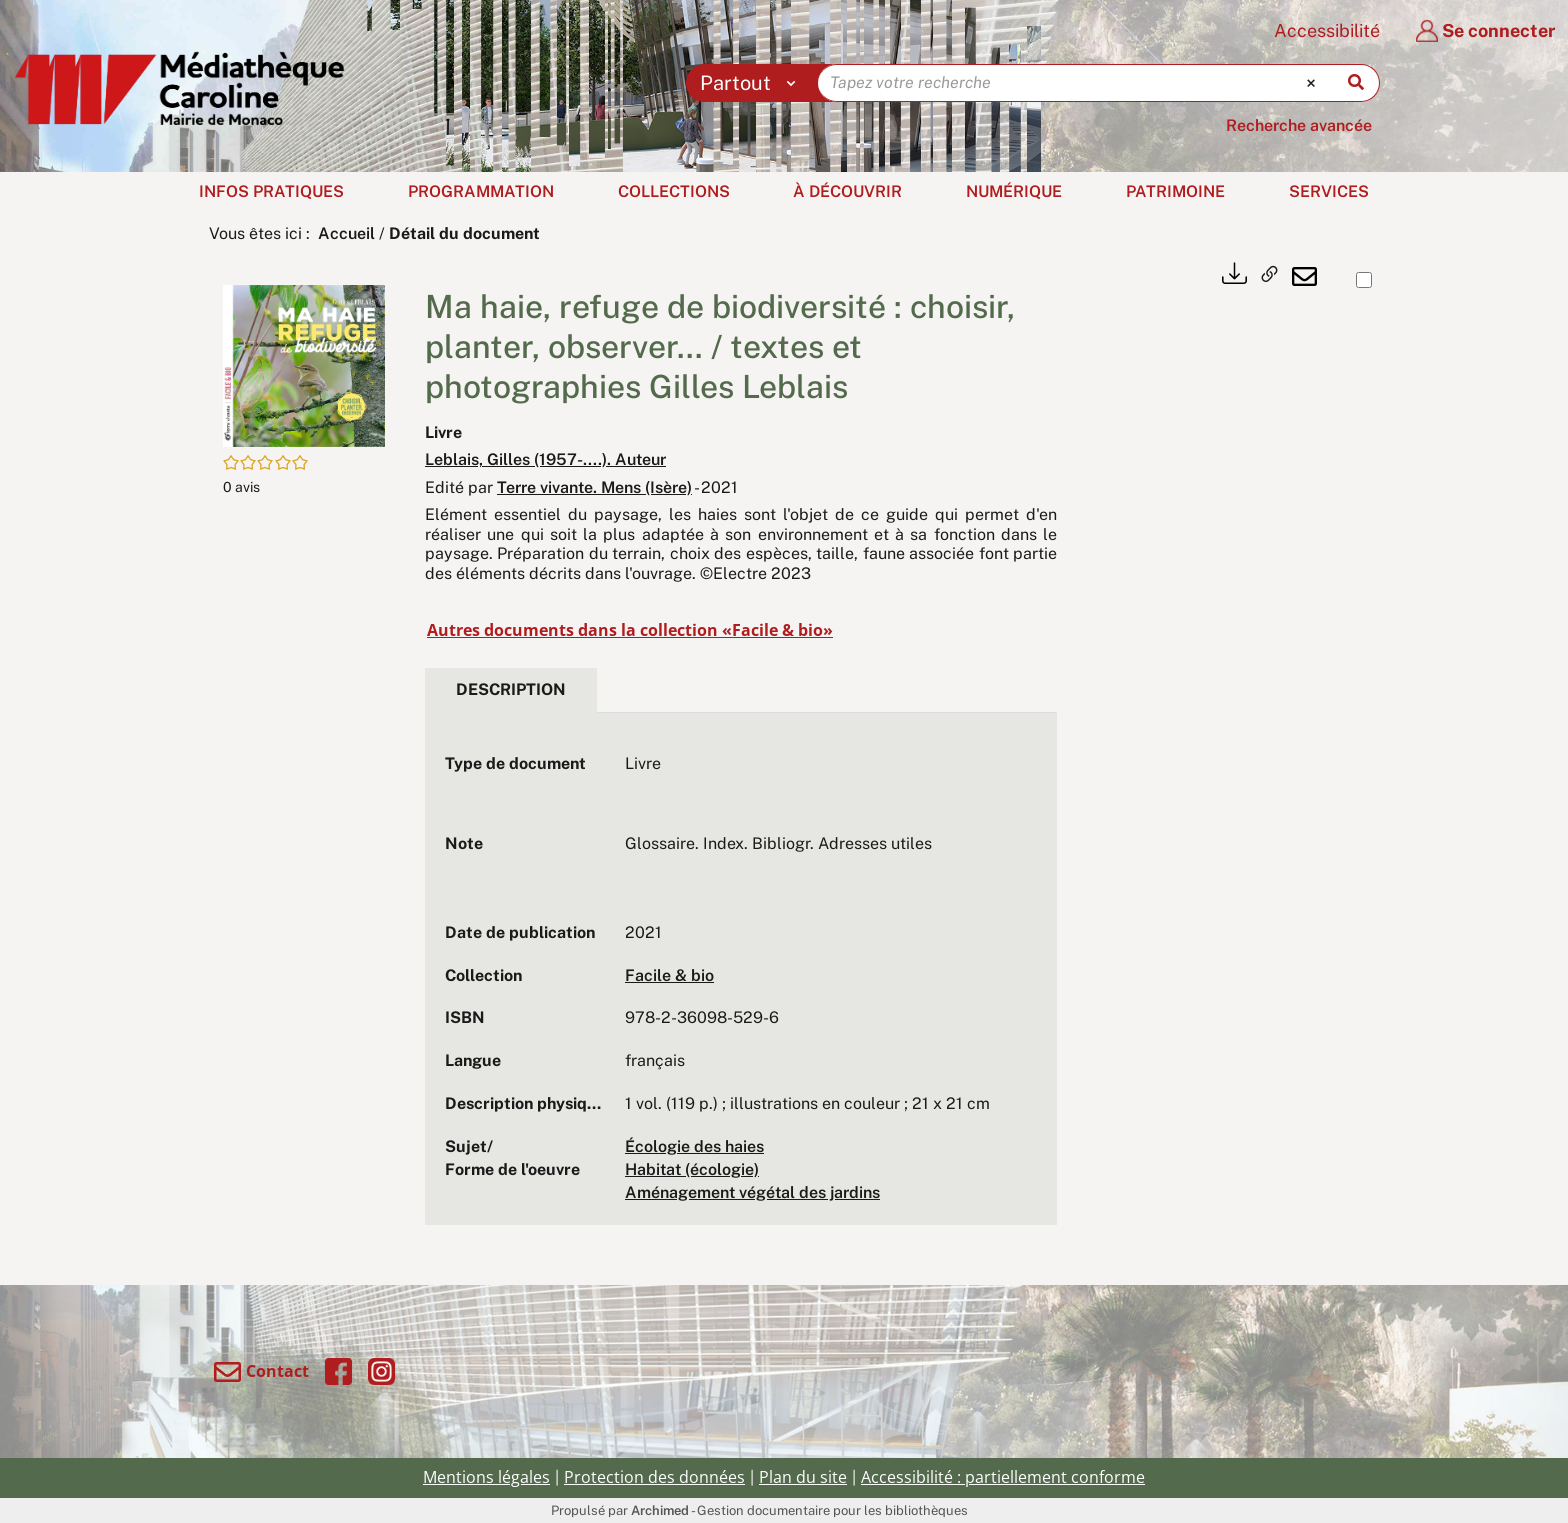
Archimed (660, 1510)
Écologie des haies (694, 1146)
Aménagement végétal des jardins (752, 1192)
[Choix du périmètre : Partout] (752, 83)
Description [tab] (511, 689)
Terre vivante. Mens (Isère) (594, 487)
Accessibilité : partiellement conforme (1003, 1477)
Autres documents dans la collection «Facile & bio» (630, 630)
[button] (304, 364)
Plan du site (803, 1477)
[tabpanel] (741, 978)
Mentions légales (486, 1477)
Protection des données (654, 1477)
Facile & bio (669, 975)
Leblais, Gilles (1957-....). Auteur (545, 459)
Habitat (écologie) (692, 1169)
